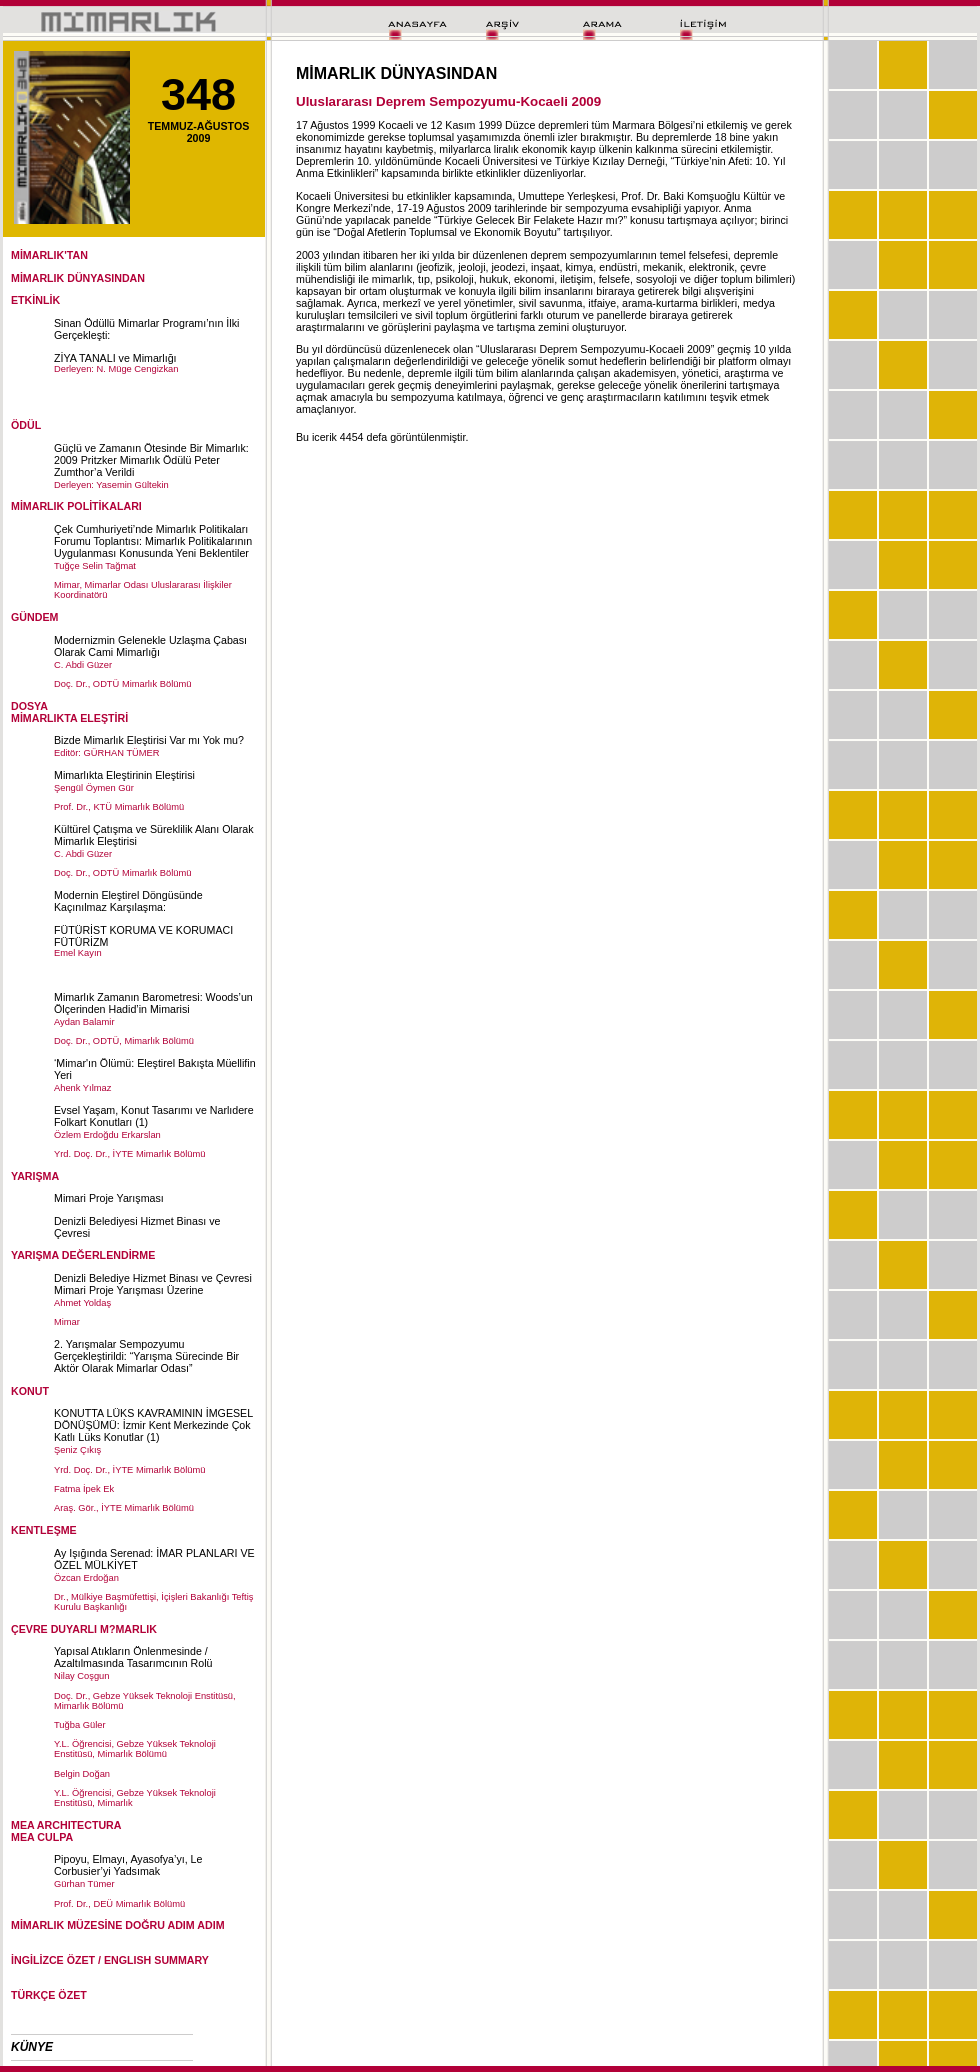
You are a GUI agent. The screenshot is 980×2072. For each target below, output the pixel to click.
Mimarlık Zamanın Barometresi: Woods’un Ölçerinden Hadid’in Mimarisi (153, 1003)
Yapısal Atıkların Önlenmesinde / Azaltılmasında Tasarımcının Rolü (133, 1657)
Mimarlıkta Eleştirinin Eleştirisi (124, 775)
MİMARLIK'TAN (49, 255)
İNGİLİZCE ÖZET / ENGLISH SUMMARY (110, 1960)
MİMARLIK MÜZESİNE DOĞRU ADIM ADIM (118, 1925)
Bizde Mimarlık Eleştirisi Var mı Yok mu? (149, 740)
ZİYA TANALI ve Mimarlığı (115, 358)
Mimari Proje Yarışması (109, 1198)
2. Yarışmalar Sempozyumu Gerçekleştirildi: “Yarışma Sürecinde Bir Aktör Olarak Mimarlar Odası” (146, 1356)
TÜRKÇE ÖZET (49, 1995)
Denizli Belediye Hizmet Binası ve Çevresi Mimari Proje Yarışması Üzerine (153, 1284)
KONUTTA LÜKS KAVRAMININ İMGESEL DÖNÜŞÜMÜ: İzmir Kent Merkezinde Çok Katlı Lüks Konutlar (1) (153, 1425)
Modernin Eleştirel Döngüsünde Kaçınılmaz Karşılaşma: (128, 901)
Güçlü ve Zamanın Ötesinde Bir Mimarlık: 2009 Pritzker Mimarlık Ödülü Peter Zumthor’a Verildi (151, 460)
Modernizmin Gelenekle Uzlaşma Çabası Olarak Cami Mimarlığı (150, 646)
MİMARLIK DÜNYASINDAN (78, 278)
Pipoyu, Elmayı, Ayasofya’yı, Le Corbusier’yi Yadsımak (128, 1865)
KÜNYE (32, 2047)
